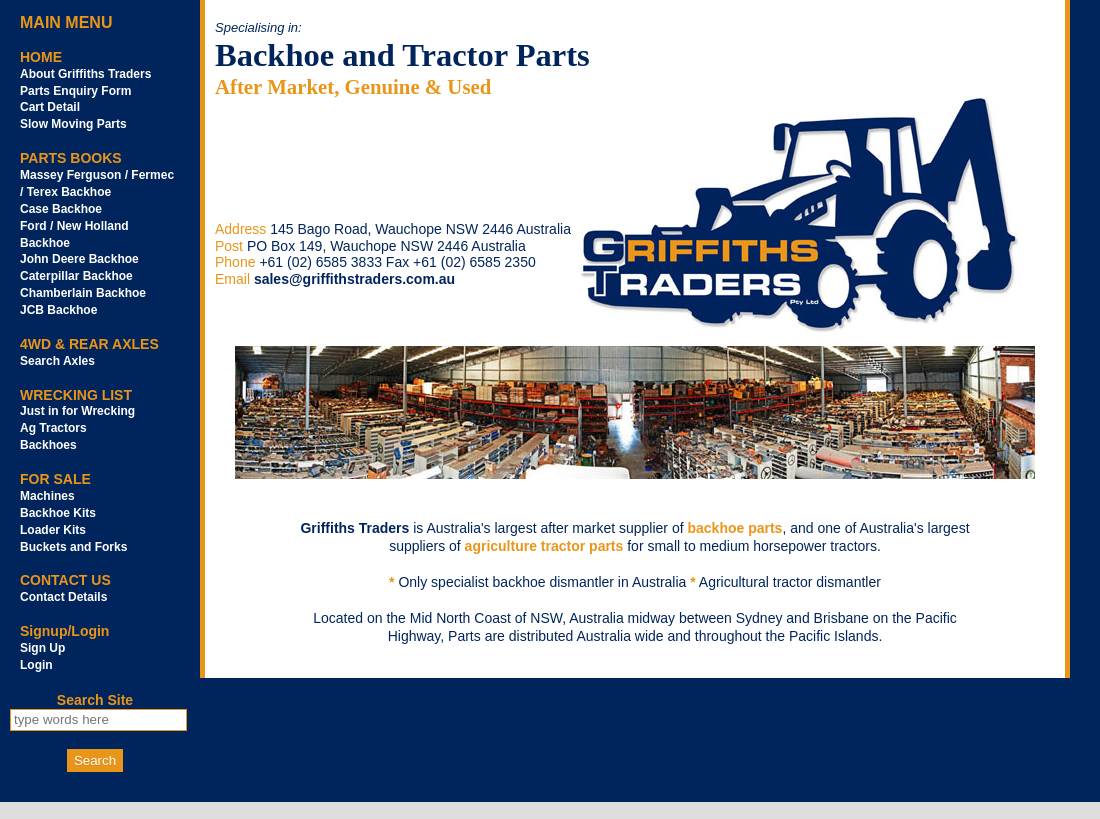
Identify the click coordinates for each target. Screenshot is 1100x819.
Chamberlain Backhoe (83, 293)
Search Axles (57, 361)
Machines (47, 496)
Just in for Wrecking (77, 411)
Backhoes (48, 445)
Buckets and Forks (73, 547)
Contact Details (63, 597)
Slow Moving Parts (73, 124)
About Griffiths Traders (85, 74)
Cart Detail (50, 107)
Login (36, 665)
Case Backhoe (61, 209)
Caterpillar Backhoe (76, 276)
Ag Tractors (53, 428)
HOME (41, 57)
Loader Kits (53, 530)
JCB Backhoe (58, 310)
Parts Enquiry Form (75, 91)
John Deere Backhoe (79, 259)
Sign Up (42, 648)
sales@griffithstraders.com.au (354, 279)
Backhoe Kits (58, 513)
